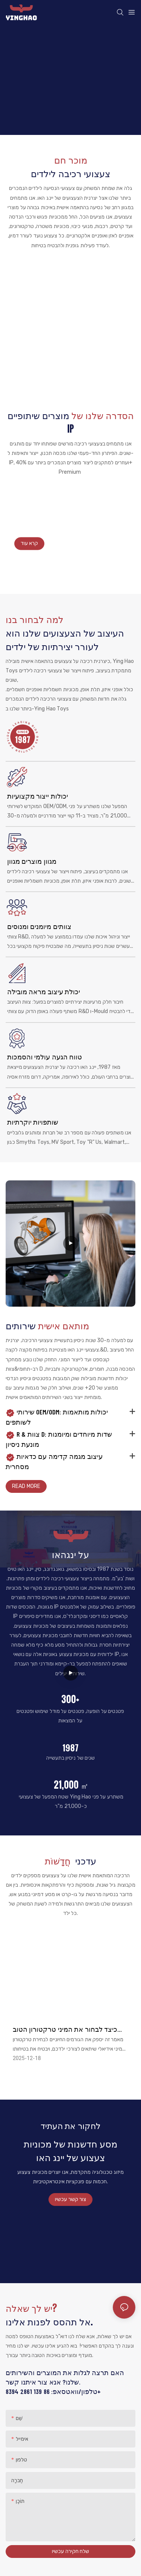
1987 (70, 1748)
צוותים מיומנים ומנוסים (39, 926)
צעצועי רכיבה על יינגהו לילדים (44, 519)
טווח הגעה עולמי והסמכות (44, 1057)
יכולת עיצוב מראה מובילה (43, 991)
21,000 (71, 1784)
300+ (70, 1699)
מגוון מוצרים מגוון (31, 861)
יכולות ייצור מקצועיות (37, 796)
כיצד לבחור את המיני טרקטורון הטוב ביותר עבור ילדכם (65, 2029)
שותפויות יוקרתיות (33, 1122)
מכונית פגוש (70, 276)
